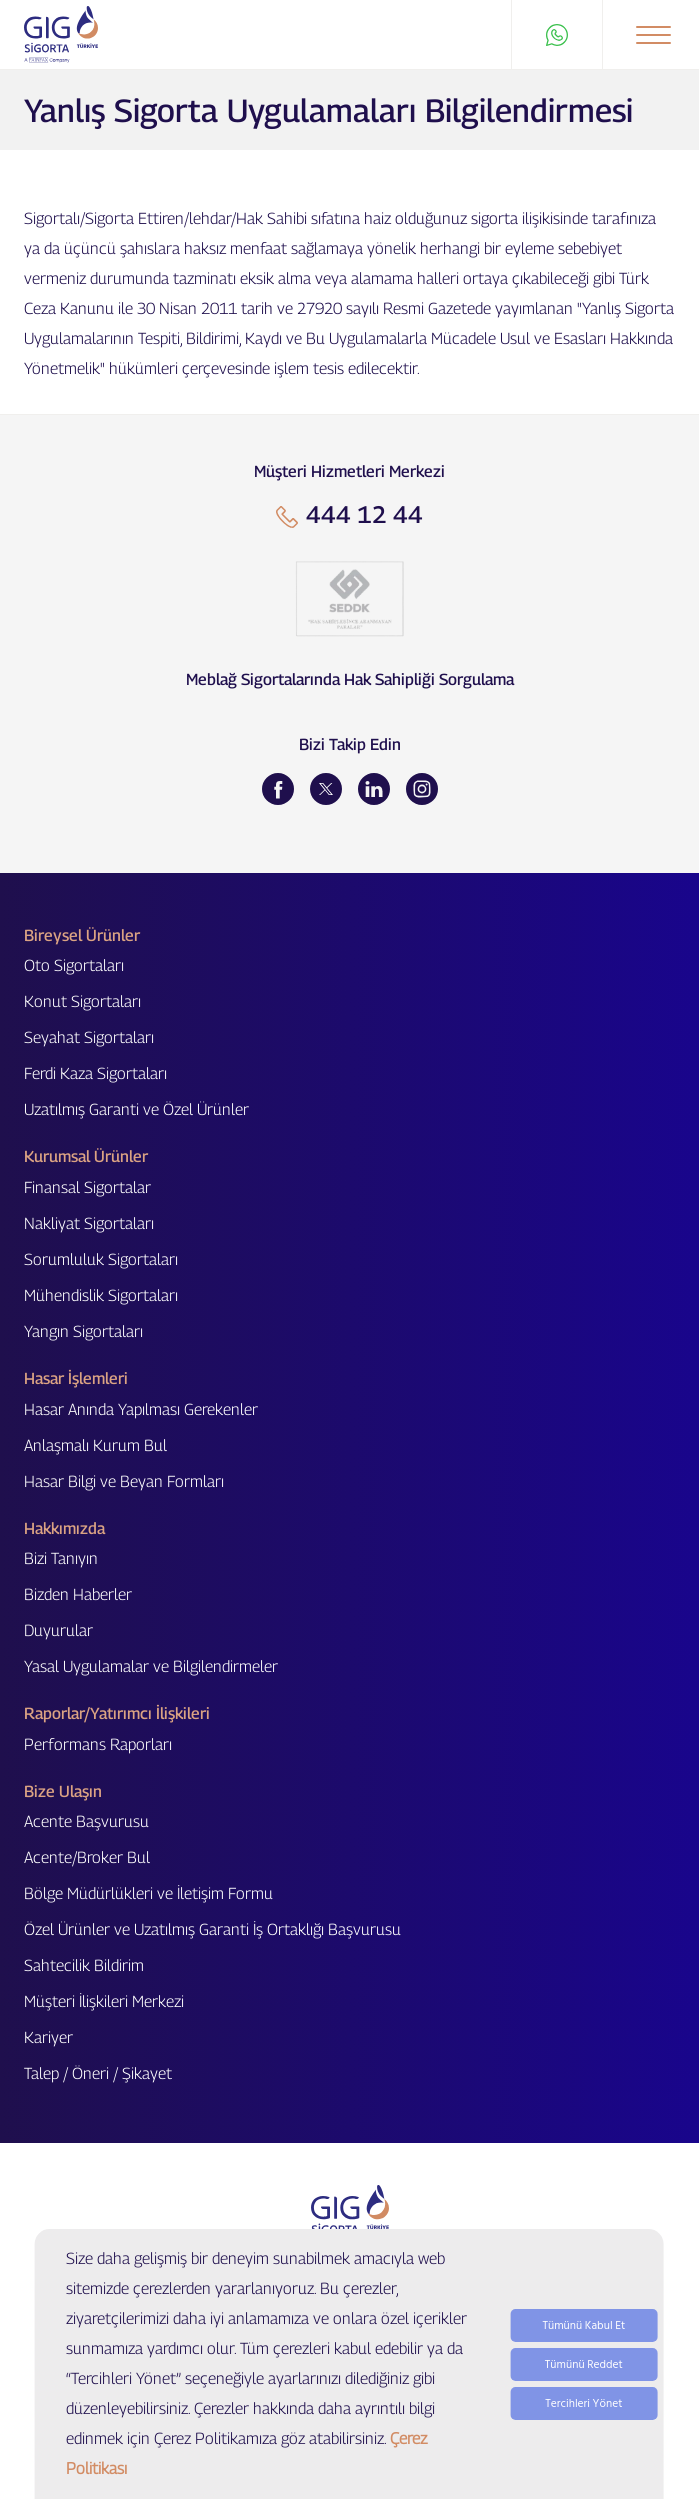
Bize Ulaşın (63, 1791)
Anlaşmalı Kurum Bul (95, 1445)
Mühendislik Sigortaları (101, 1295)
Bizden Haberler (78, 1594)
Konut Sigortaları (82, 1001)
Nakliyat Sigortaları (89, 1223)
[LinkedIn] (374, 789)
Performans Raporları (98, 1744)
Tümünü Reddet (584, 2364)
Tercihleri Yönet (583, 2403)
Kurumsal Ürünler (86, 1156)
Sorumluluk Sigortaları (101, 1259)
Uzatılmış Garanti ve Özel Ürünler (136, 1109)
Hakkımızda (64, 1528)
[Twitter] (326, 789)
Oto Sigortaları (74, 965)
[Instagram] (422, 789)
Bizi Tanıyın (61, 1558)
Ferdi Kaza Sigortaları (95, 1073)
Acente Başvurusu (86, 1821)
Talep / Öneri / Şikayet (98, 2073)
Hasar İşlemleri (76, 1378)
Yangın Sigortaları (83, 1331)
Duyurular (58, 1630)
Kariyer (48, 2037)
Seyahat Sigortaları (89, 1037)
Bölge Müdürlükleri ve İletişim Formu (148, 1893)
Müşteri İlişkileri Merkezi (104, 2001)
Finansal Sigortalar (87, 1187)
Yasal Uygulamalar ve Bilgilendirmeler (151, 1666)
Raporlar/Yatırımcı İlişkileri (117, 1713)
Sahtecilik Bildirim (84, 1965)
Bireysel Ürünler (82, 935)
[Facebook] (278, 789)
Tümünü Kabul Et (583, 2325)
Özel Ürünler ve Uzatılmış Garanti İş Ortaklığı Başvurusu (212, 1929)
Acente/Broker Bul (87, 1857)
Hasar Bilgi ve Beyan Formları (124, 1481)
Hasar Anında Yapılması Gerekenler (141, 1409)
